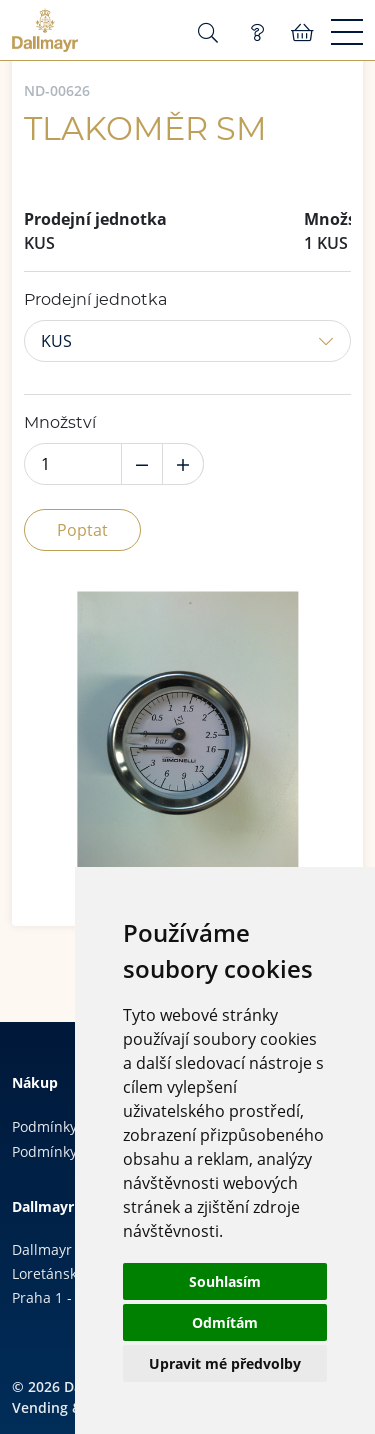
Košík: (302, 33)
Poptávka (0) (257, 33)
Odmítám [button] (225, 1322)
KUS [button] (56, 341)
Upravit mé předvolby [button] (225, 1363)
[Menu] (347, 33)
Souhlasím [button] (225, 1281)
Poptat (82, 530)
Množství (60, 423)
